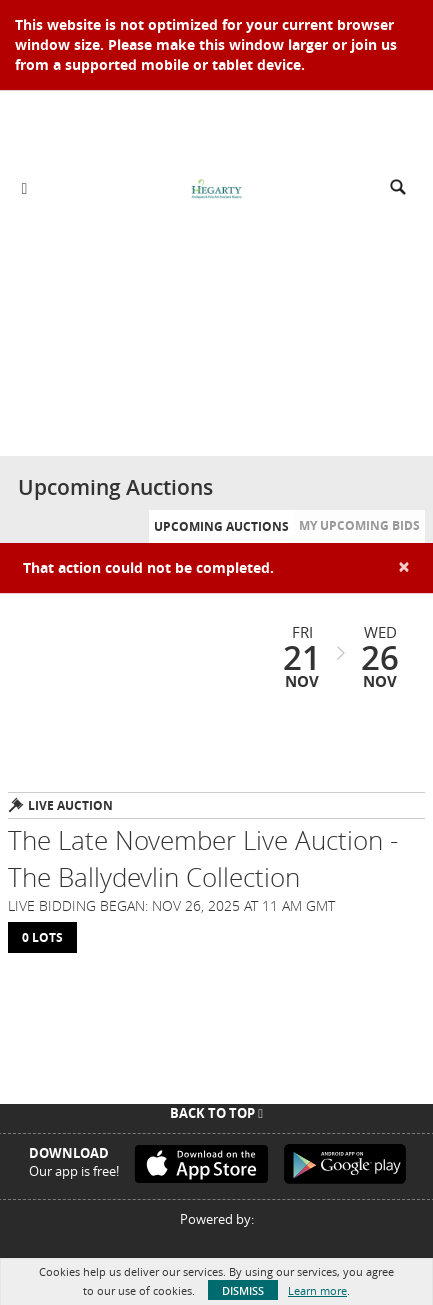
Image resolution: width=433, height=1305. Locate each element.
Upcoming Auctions (221, 526)
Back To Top (216, 1113)
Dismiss (243, 1290)
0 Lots (42, 937)
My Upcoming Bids (359, 525)
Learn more (317, 1290)
